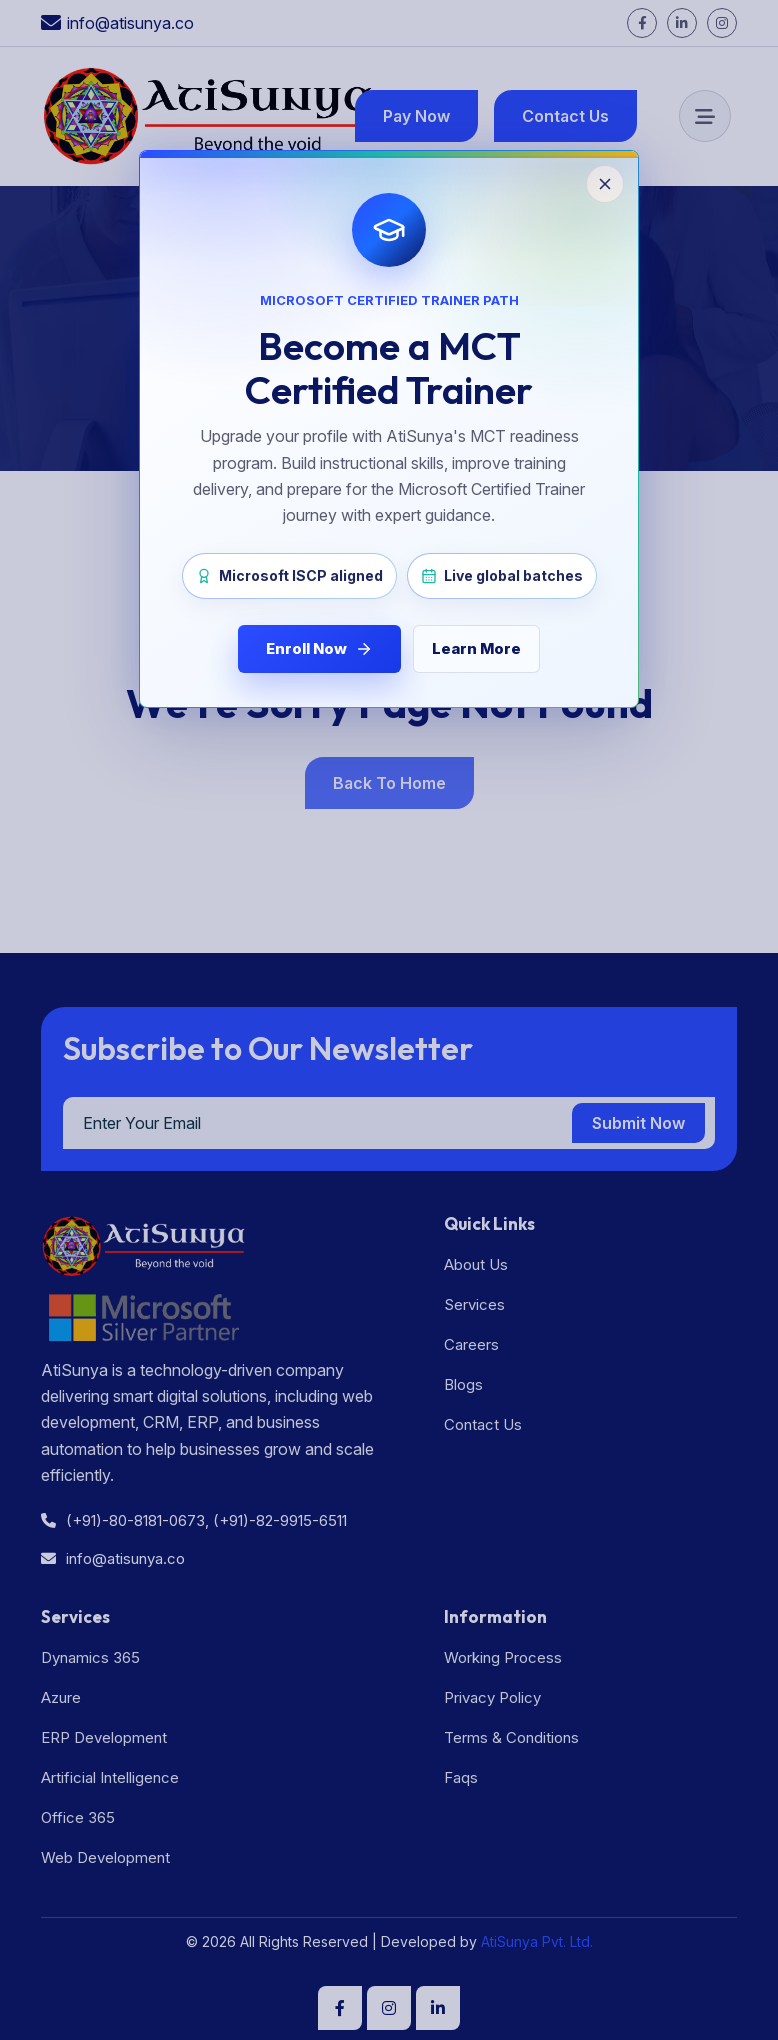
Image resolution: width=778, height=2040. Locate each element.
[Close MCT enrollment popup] (389, 1020)
